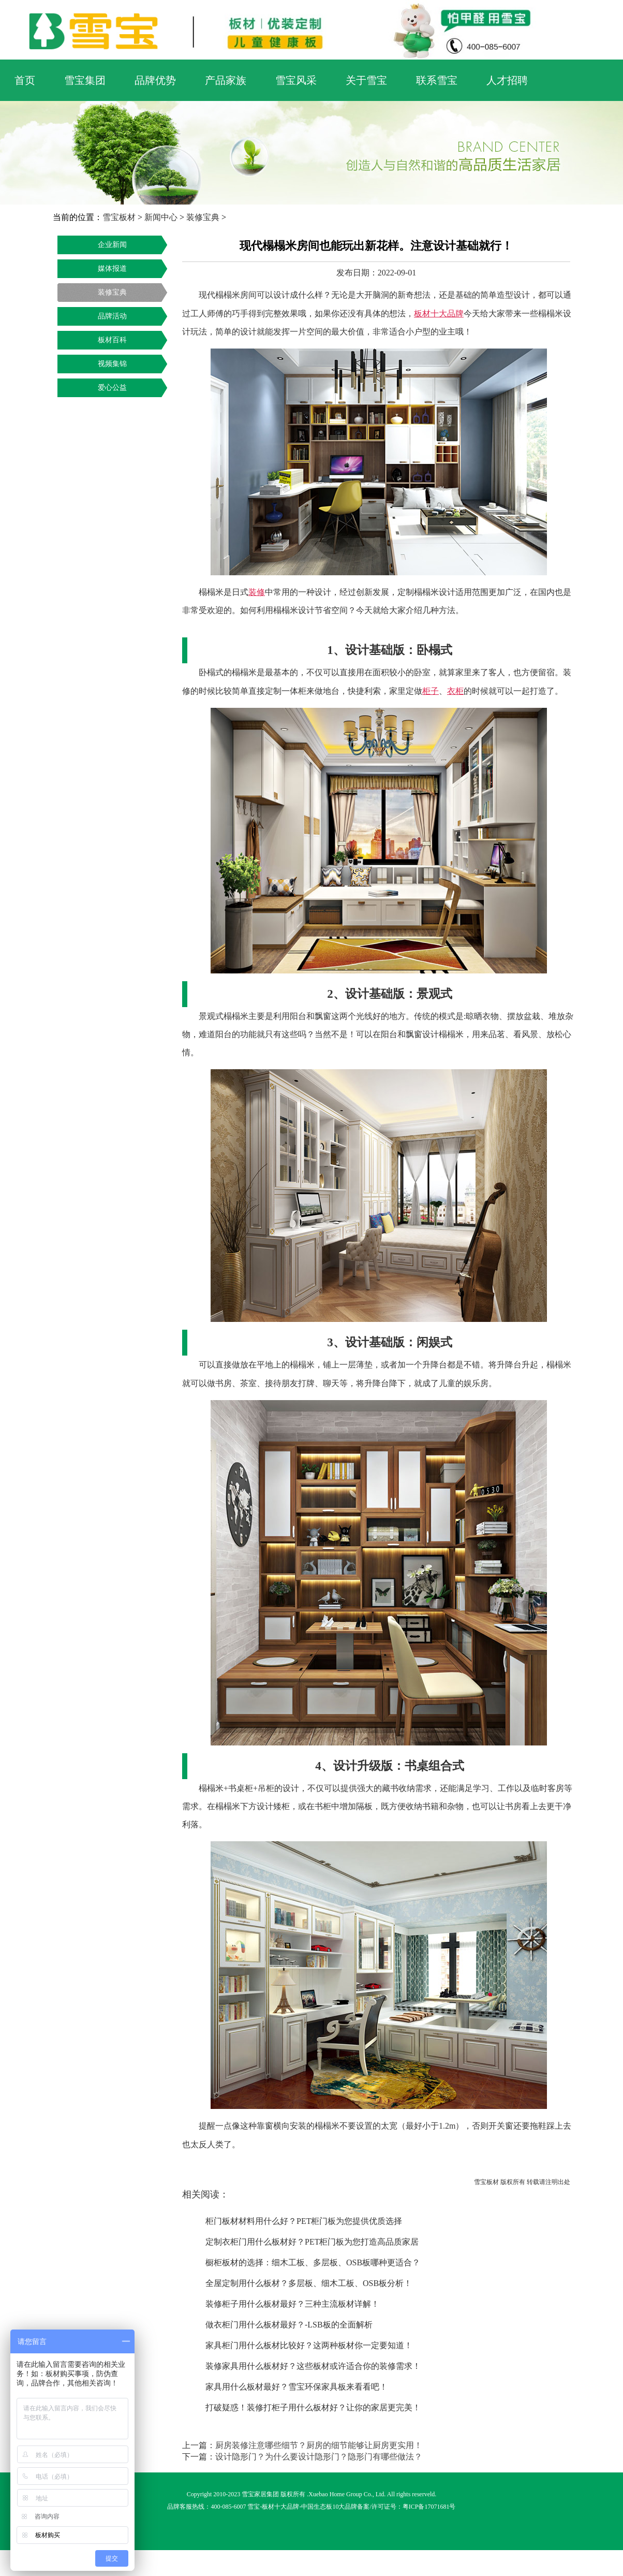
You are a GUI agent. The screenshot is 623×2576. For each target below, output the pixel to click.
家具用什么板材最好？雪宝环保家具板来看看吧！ (296, 2386)
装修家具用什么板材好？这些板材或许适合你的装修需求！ (313, 2366)
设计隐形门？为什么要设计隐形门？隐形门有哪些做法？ (318, 2456)
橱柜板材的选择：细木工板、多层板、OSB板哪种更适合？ (312, 2262)
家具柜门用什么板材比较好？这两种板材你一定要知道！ (308, 2345)
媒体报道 (112, 268)
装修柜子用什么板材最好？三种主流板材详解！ (292, 2304)
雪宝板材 (119, 217)
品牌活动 (112, 316)
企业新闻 (112, 245)
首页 (24, 80)
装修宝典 (202, 217)
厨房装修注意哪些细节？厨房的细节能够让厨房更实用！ (318, 2445)
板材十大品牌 (280, 2506)
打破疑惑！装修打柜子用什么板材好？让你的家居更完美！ (313, 2407)
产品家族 (225, 80)
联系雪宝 (436, 80)
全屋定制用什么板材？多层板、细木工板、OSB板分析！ (308, 2283)
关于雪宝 (366, 80)
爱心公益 (112, 387)
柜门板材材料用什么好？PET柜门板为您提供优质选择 (303, 2221)
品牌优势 (155, 80)
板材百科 (112, 340)
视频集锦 (112, 364)
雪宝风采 (296, 80)
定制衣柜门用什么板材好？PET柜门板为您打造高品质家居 (312, 2241)
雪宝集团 (85, 80)
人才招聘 (507, 80)
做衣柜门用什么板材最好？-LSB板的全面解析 (289, 2324)
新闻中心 (160, 217)
